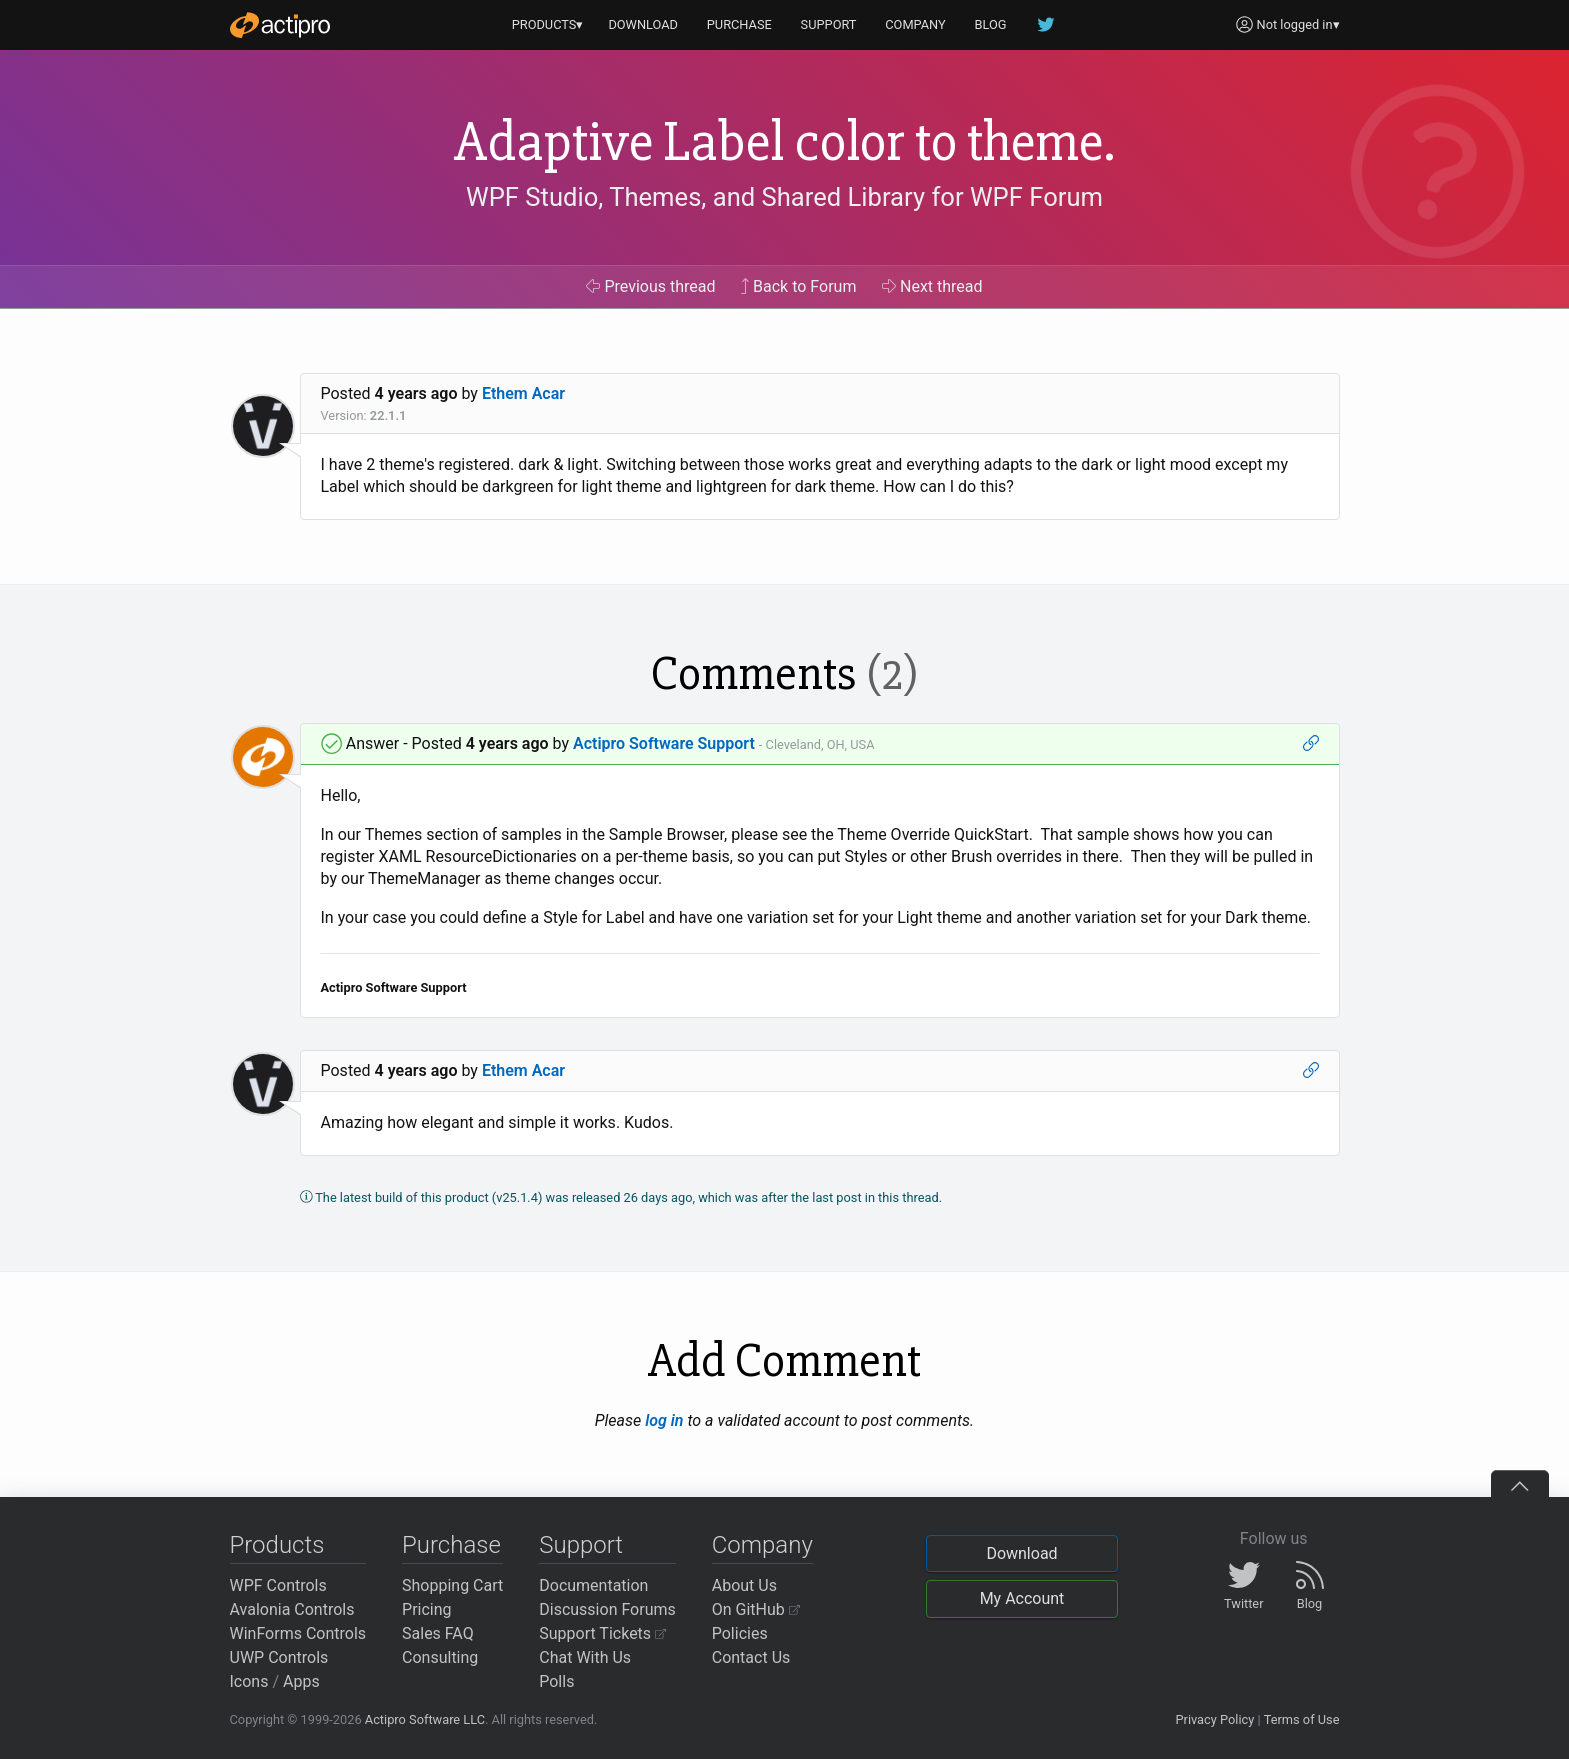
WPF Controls (278, 1585)
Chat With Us (585, 1657)
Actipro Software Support (664, 743)
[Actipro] (280, 25)
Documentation (593, 1585)
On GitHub (756, 1609)
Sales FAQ (438, 1633)
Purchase (451, 1545)
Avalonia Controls (292, 1609)
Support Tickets (602, 1633)
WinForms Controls (298, 1633)
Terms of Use (1302, 1719)
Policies (740, 1633)
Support (581, 1545)
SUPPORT (829, 24)
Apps (301, 1681)
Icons (249, 1681)
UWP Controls (279, 1657)
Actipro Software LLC (425, 1719)
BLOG (991, 24)
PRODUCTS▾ (548, 24)
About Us (744, 1585)
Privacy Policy (1214, 1719)
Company (762, 1545)
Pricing (427, 1609)
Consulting (440, 1657)
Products (277, 1545)
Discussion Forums (607, 1609)
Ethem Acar (523, 393)
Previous (650, 286)
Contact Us (751, 1657)
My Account (1022, 1598)
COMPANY (915, 24)
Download (1021, 1553)
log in (664, 1420)
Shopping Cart (452, 1585)
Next (932, 286)
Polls (556, 1681)
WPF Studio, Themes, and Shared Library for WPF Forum (784, 197)
